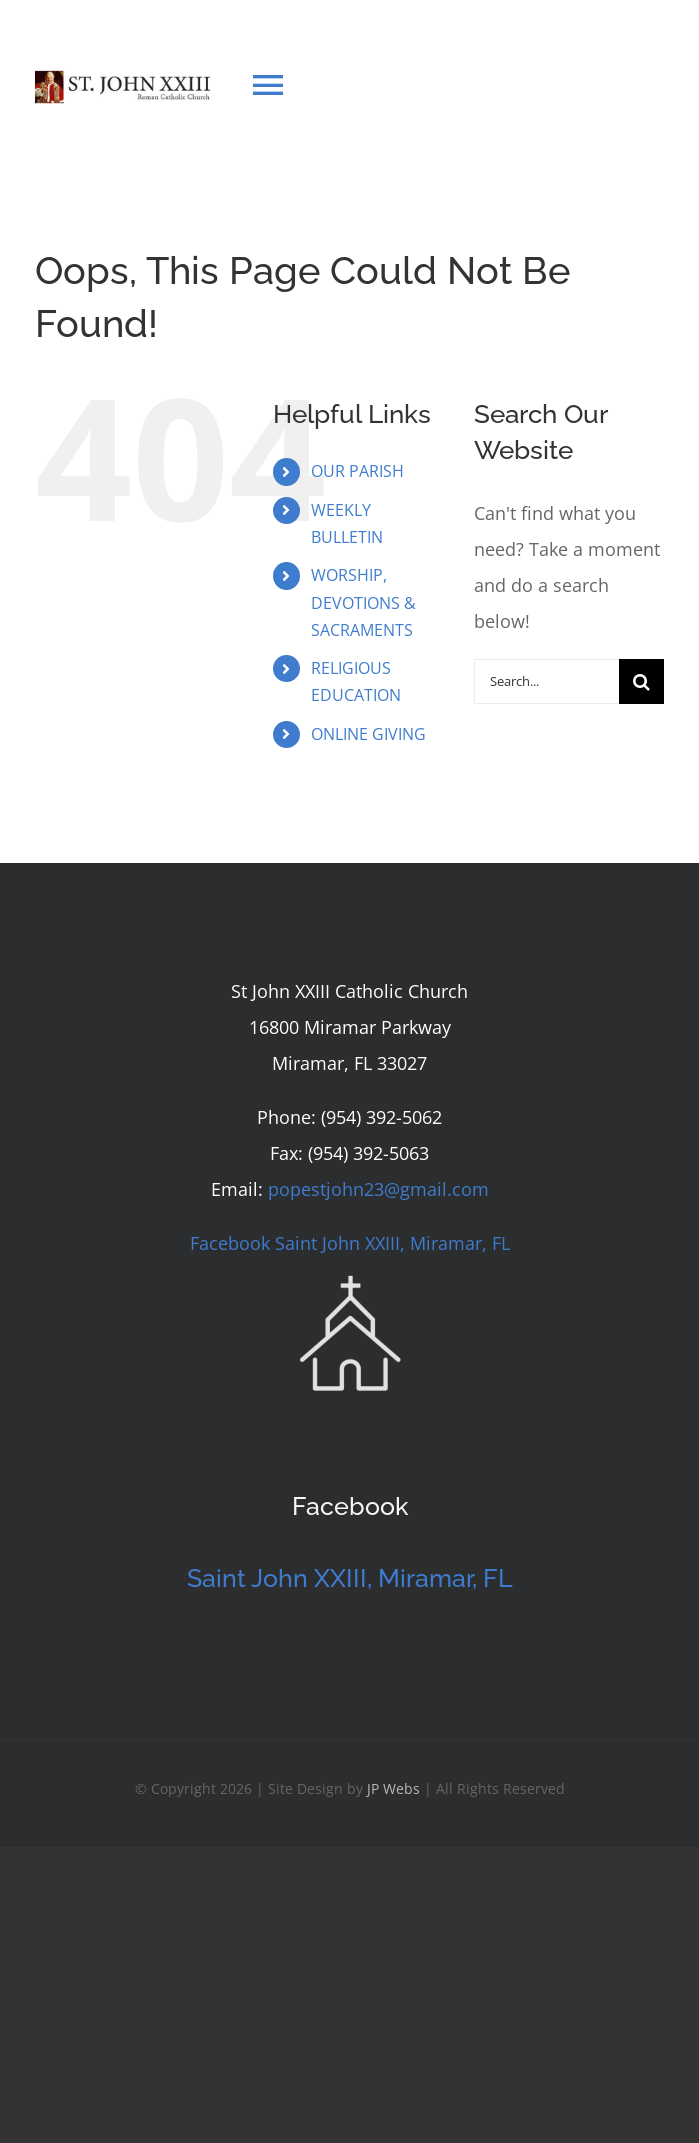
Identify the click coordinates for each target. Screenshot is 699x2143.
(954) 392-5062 (381, 1117)
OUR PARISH (357, 471)
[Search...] (546, 681)
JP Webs (393, 1788)
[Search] (641, 681)
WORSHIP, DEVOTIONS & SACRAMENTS (363, 602)
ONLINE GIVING (368, 734)
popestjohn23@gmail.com (378, 1189)
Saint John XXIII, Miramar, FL (350, 1578)
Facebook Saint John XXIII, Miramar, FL (350, 1243)
